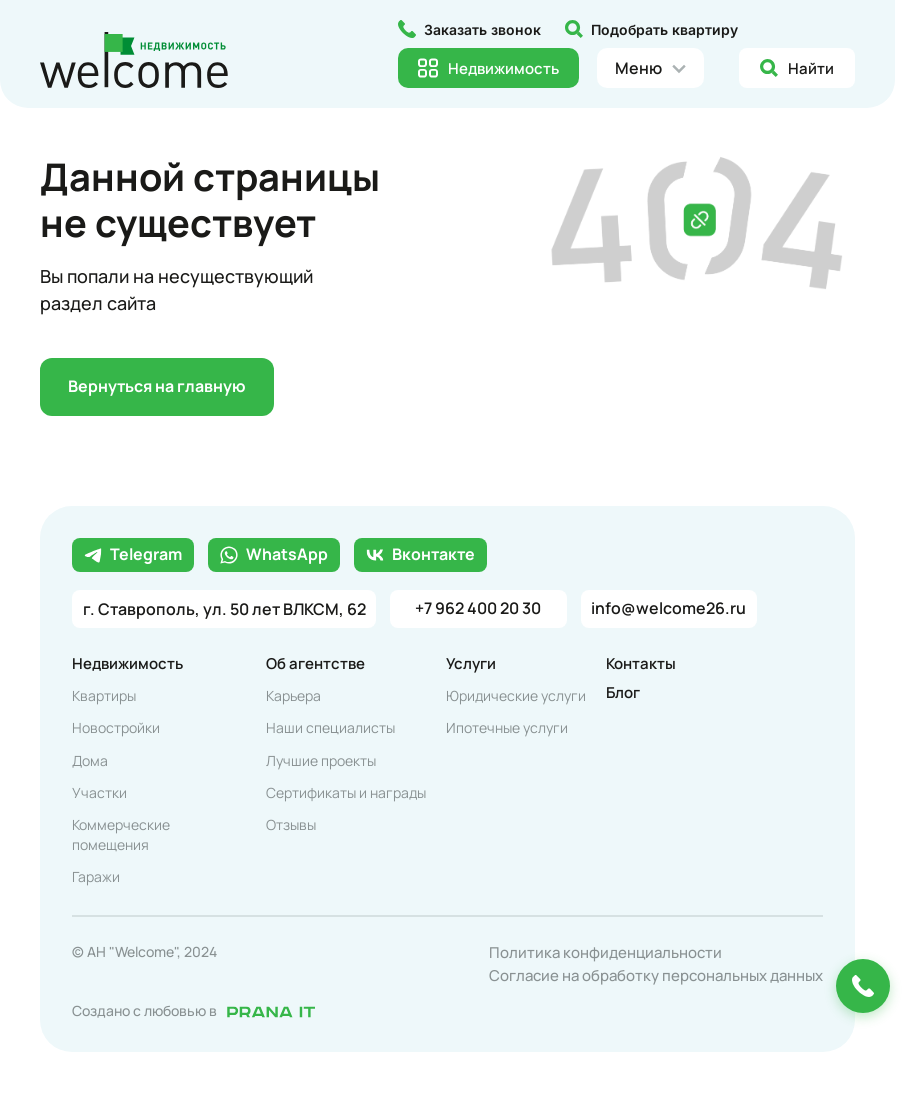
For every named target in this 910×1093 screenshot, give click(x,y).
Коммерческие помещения (121, 835)
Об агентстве (315, 664)
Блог (623, 693)
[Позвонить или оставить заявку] (863, 986)
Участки (99, 793)
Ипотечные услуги (507, 728)
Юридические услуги (516, 696)
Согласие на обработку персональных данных (656, 976)
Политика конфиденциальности (605, 953)
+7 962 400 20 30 (479, 610)
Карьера (293, 696)
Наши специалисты (330, 728)
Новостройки (116, 728)
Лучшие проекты (321, 761)
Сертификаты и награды (346, 793)
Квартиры (104, 696)
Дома (90, 761)
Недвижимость (127, 664)
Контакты (641, 664)
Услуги (471, 664)
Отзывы (291, 825)
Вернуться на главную (157, 388)
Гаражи (96, 877)
